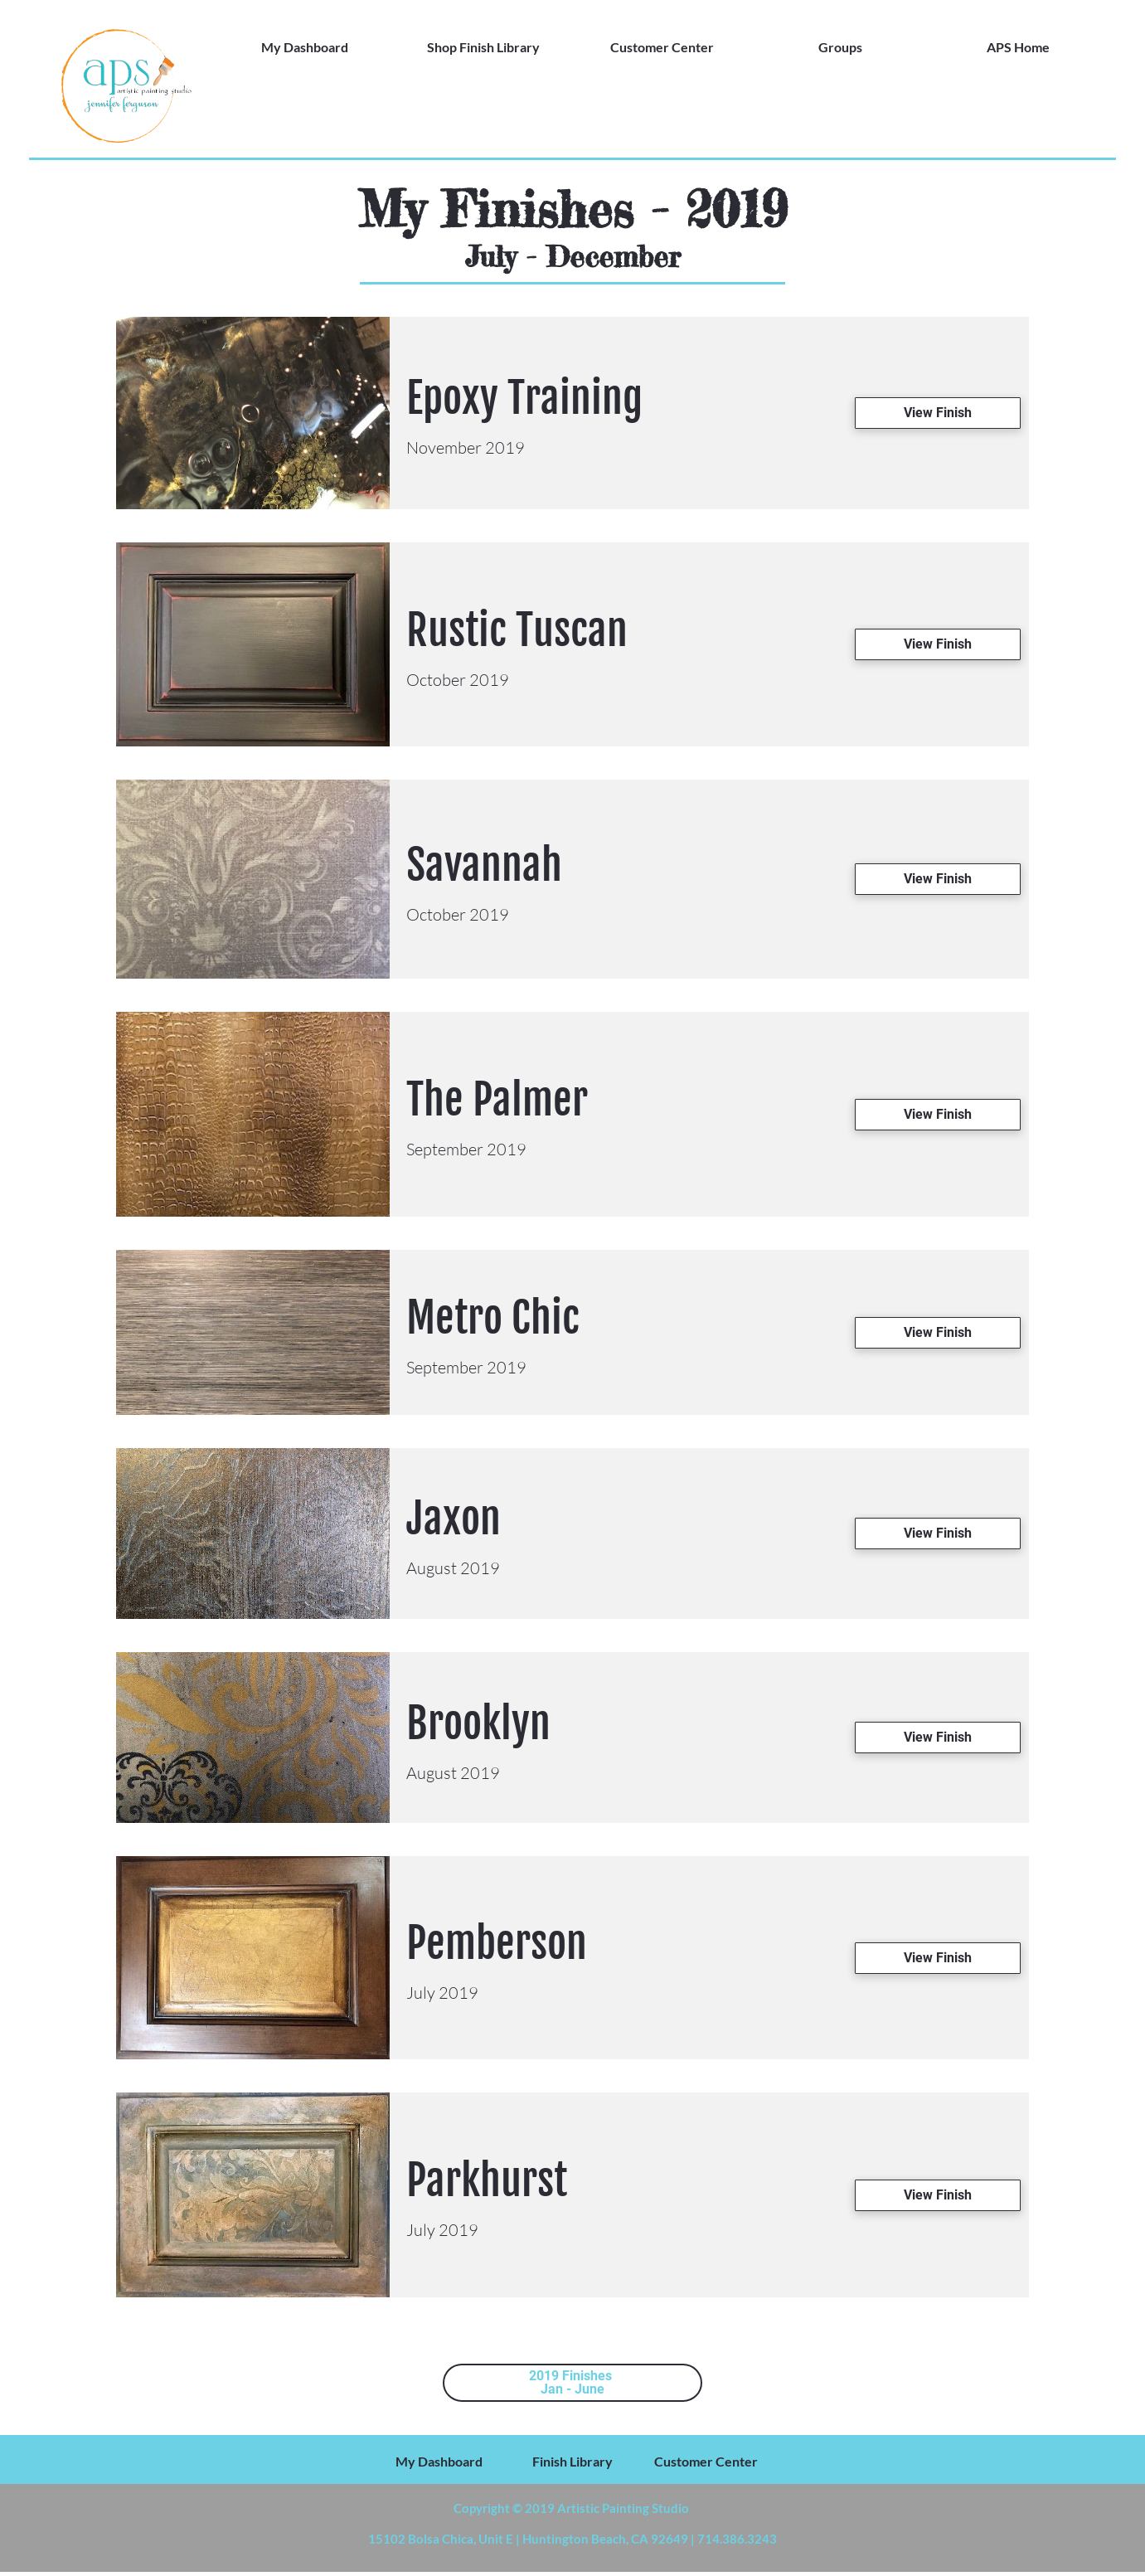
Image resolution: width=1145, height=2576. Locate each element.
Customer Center (662, 47)
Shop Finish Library (483, 47)
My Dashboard (304, 47)
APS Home (1018, 47)
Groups (840, 47)
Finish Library (572, 2461)
